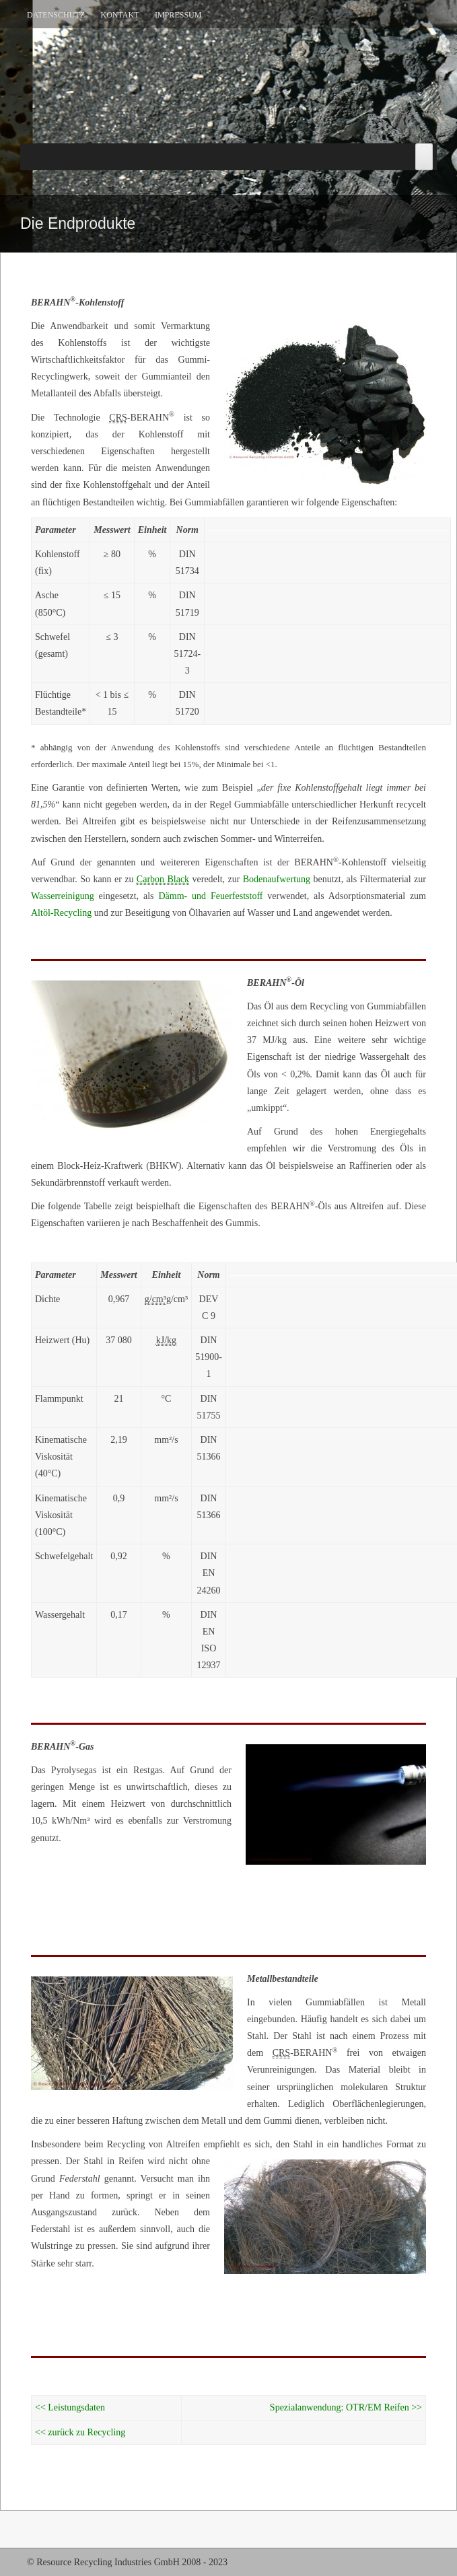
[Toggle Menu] (424, 156)
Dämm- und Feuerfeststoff (210, 896)
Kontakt (120, 15)
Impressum (178, 15)
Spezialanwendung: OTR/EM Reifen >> (346, 2407)
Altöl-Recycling (61, 913)
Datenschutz (56, 15)
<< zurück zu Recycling (80, 2432)
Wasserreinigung (62, 896)
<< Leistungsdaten (70, 2407)
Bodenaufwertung (276, 879)
